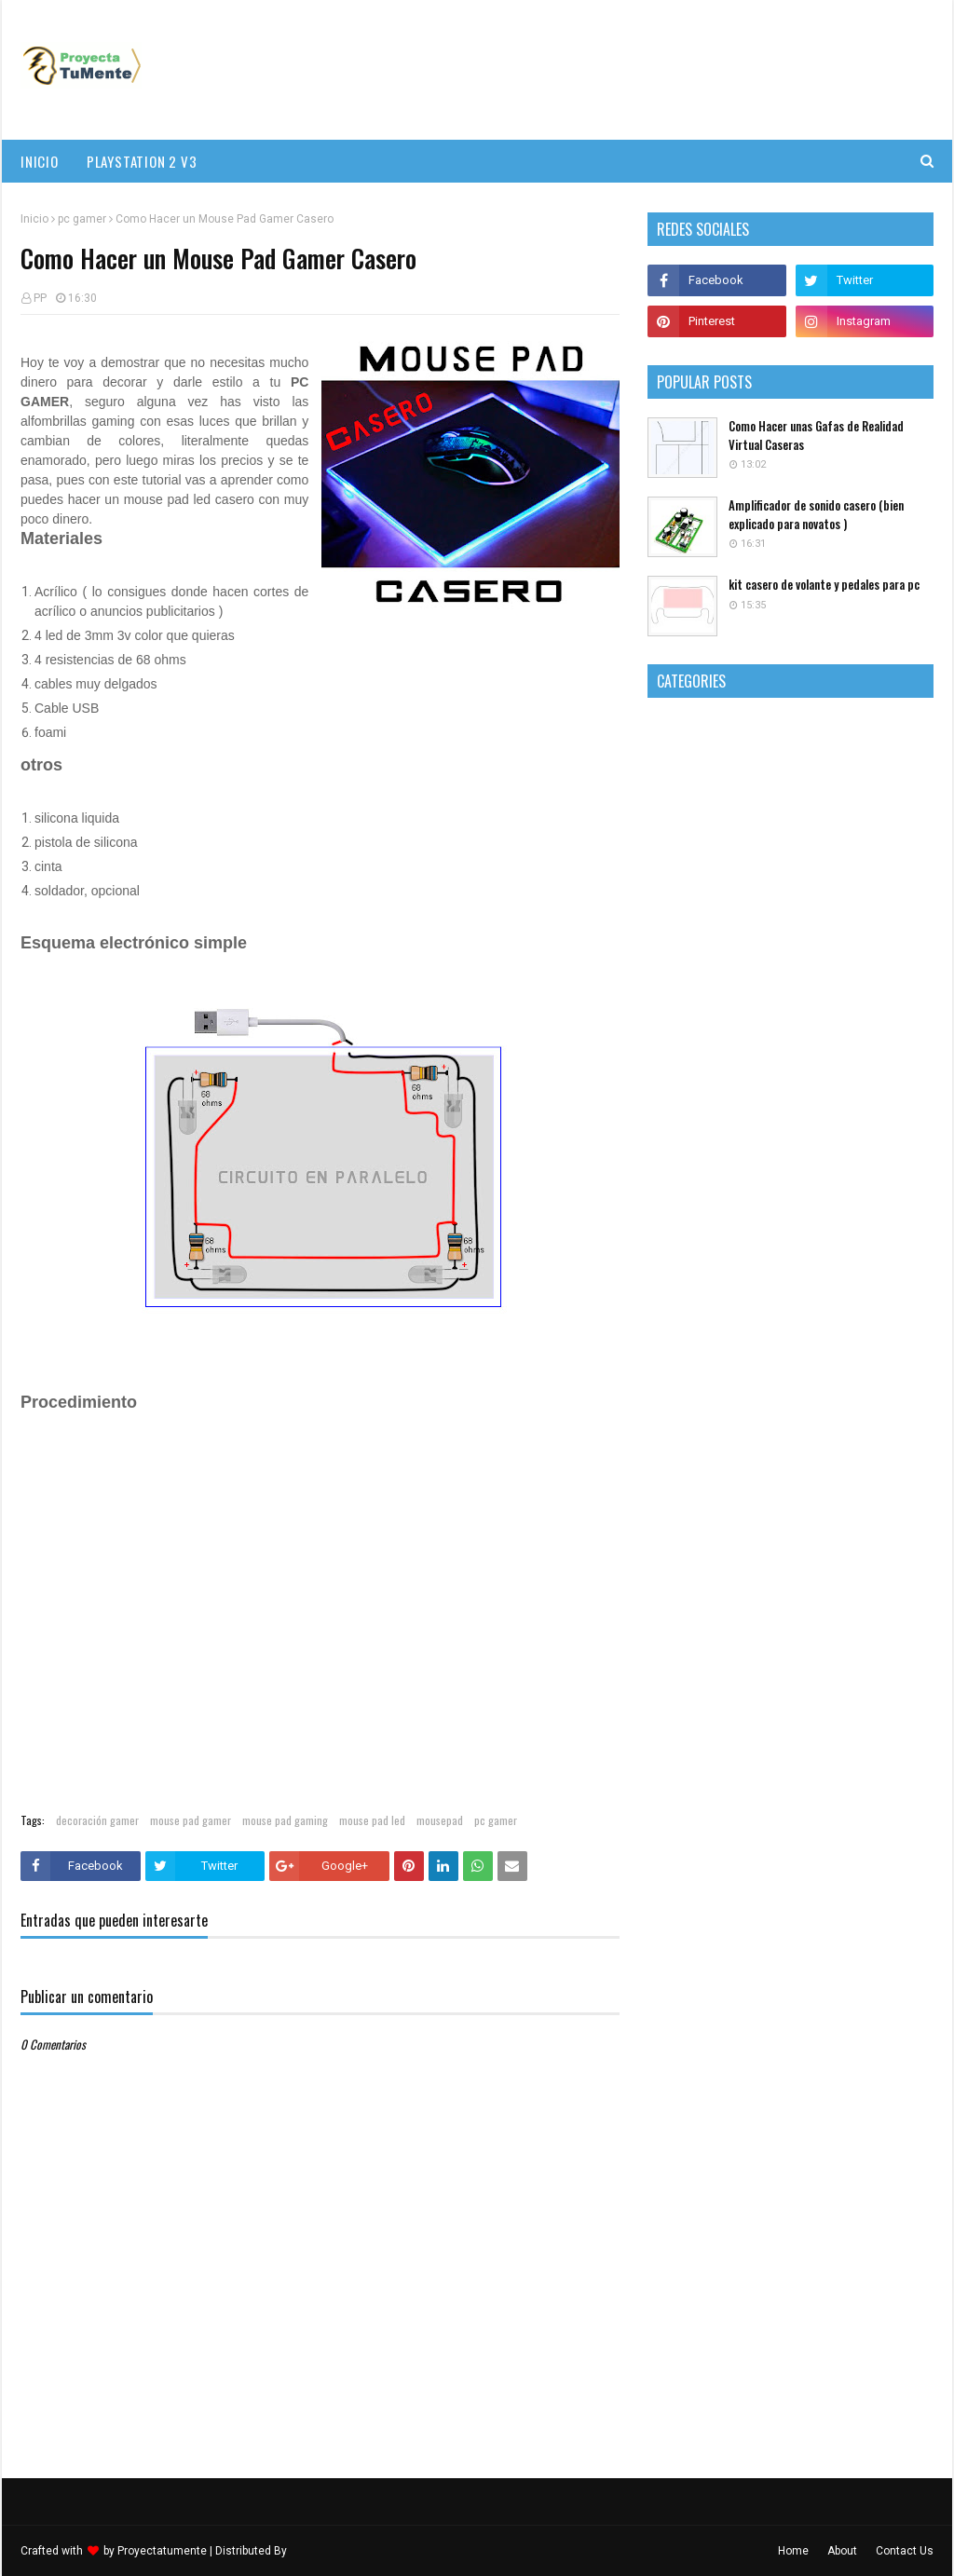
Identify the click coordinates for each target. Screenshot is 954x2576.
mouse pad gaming (285, 1820)
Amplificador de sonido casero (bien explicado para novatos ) (816, 515)
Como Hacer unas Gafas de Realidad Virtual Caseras (816, 435)
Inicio (34, 218)
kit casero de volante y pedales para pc (824, 584)
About (842, 2550)
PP (40, 298)
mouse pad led (372, 1820)
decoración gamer (97, 1820)
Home (793, 2550)
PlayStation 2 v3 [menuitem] (142, 161)
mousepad (439, 1820)
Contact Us (905, 2550)
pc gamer (82, 218)
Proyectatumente (162, 2550)
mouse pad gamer (190, 1820)
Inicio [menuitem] (39, 161)
